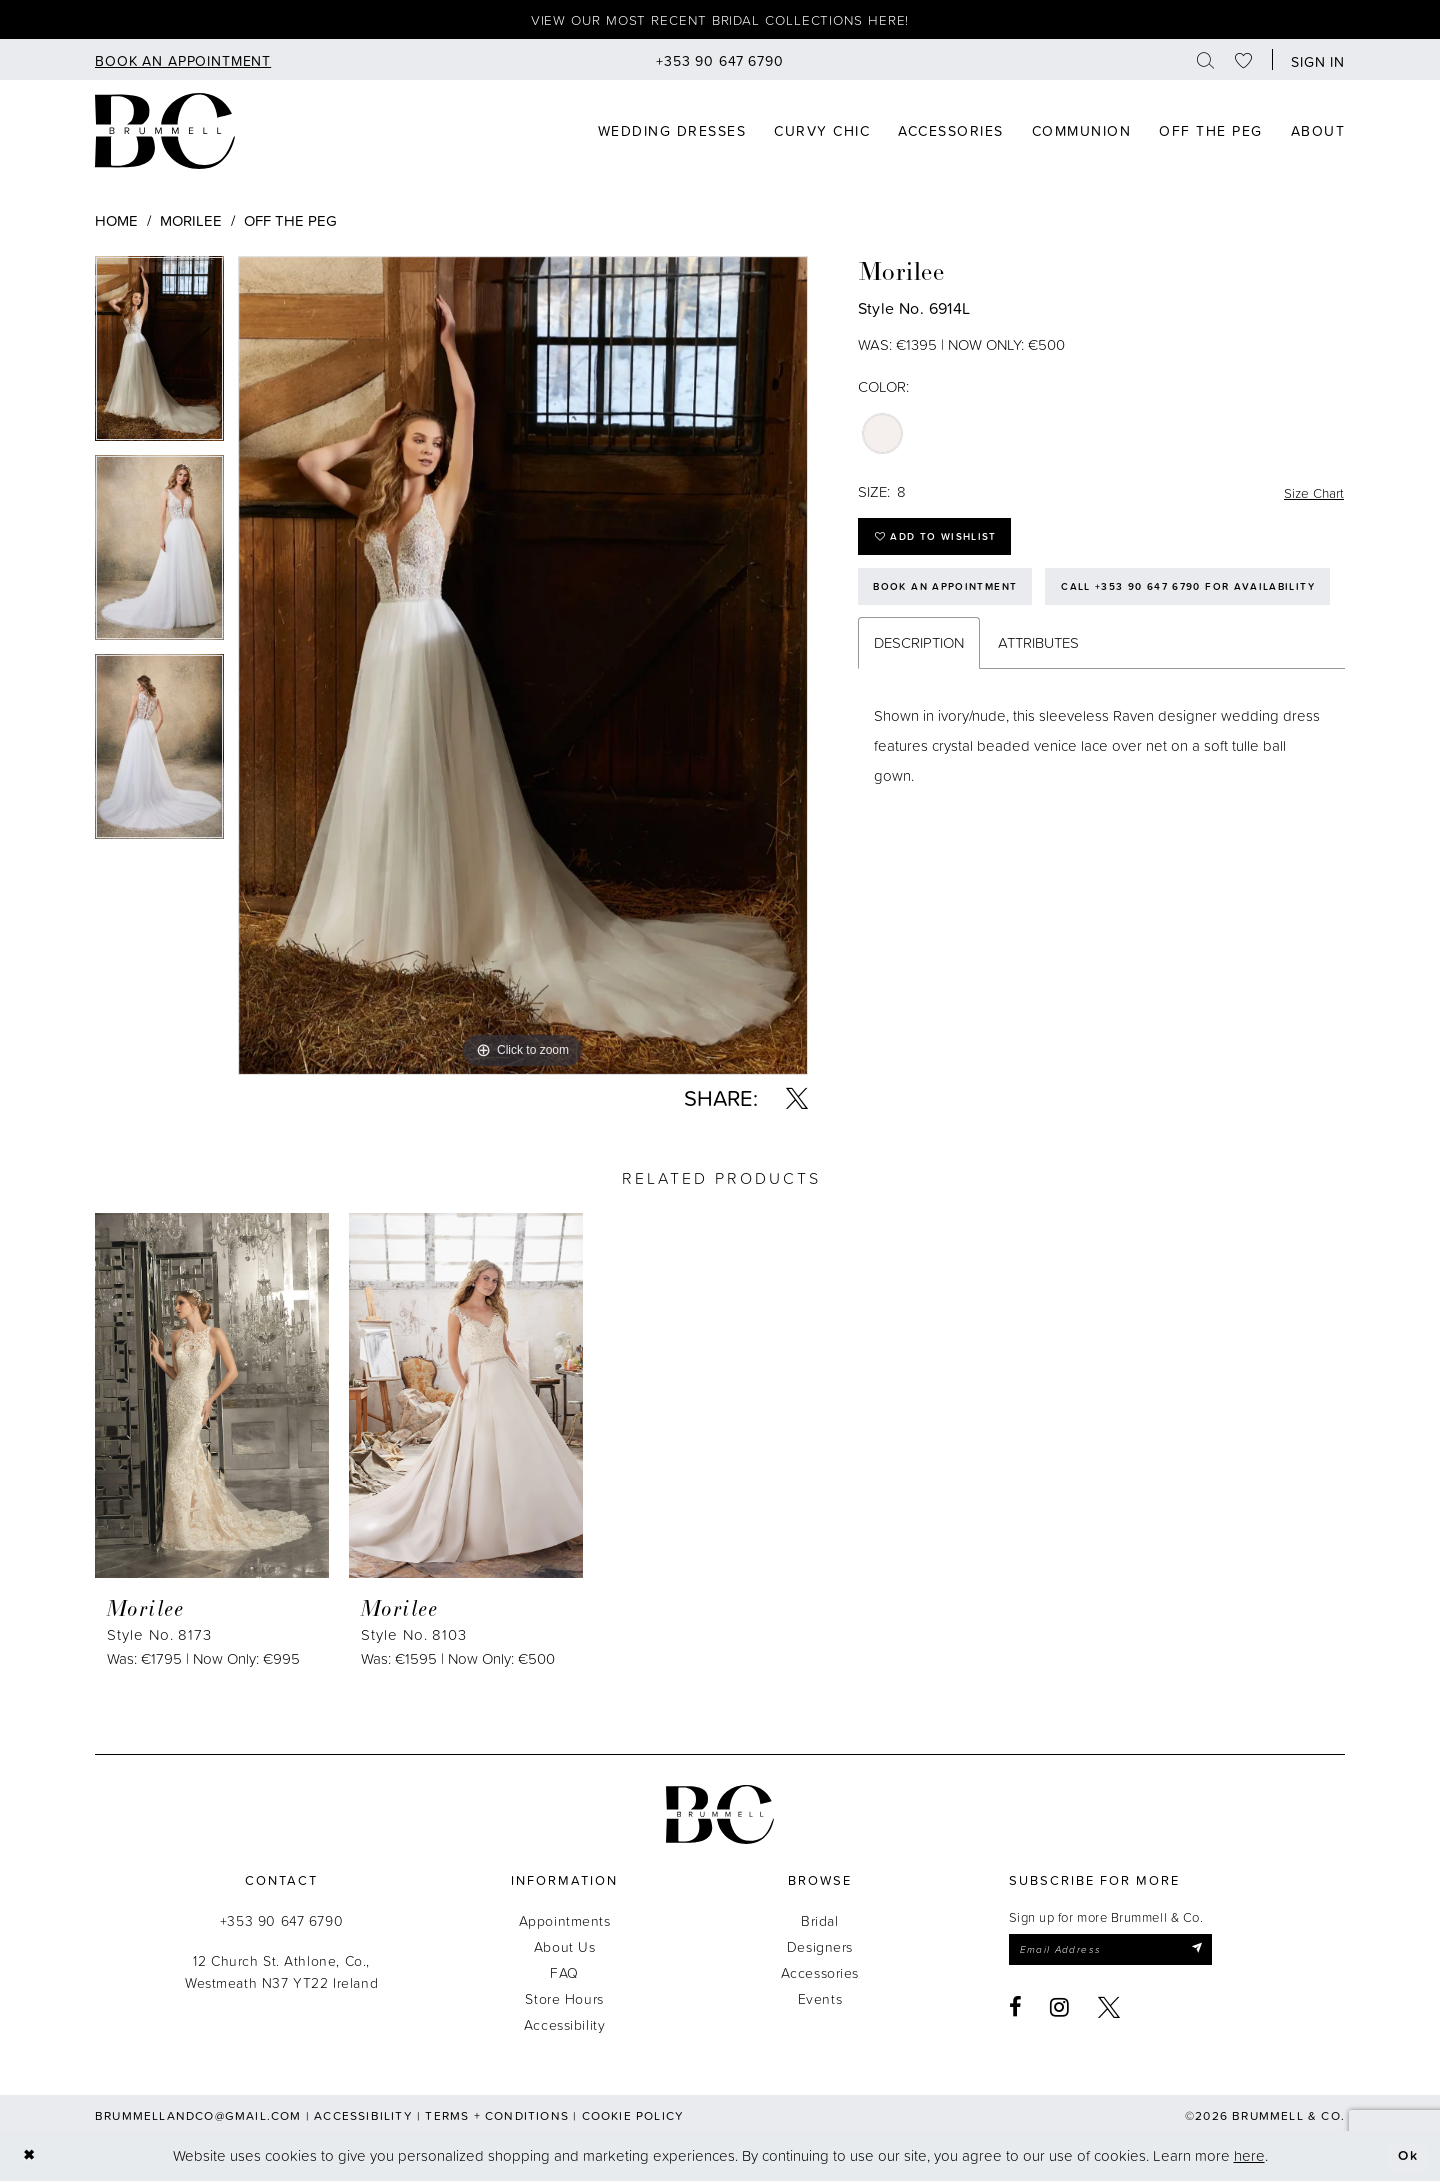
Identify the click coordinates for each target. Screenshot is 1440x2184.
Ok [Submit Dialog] (1406, 2158)
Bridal (819, 1923)
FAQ (564, 1975)
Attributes (1038, 713)
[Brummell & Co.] (720, 1817)
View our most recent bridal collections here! (720, 21)
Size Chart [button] (1310, 495)
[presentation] (212, 1398)
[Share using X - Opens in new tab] (797, 1101)
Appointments (565, 1923)
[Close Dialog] (30, 2158)
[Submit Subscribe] (1216, 1954)
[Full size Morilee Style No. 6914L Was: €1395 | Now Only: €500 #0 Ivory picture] (523, 668)
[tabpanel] (159, 358)
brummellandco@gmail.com (198, 2118)
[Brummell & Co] (165, 134)
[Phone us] (720, 62)
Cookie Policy (633, 2118)
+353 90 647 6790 (281, 1923)
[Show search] (1206, 62)
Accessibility (565, 2027)
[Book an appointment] (183, 62)
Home (116, 223)
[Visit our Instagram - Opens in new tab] (1060, 2013)
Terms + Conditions (497, 2118)
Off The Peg (290, 223)
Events (820, 2001)
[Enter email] (1121, 1954)
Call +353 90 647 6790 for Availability (1011, 655)
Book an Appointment (952, 600)
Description (919, 713)
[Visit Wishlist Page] (1244, 62)
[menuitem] (183, 62)
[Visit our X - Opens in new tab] (1109, 2013)
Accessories (820, 1975)
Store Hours (564, 2001)
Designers (820, 1949)
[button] (1313, 62)
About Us (565, 1949)
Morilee (191, 223)
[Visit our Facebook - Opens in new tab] (1016, 2013)
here (1249, 2158)
